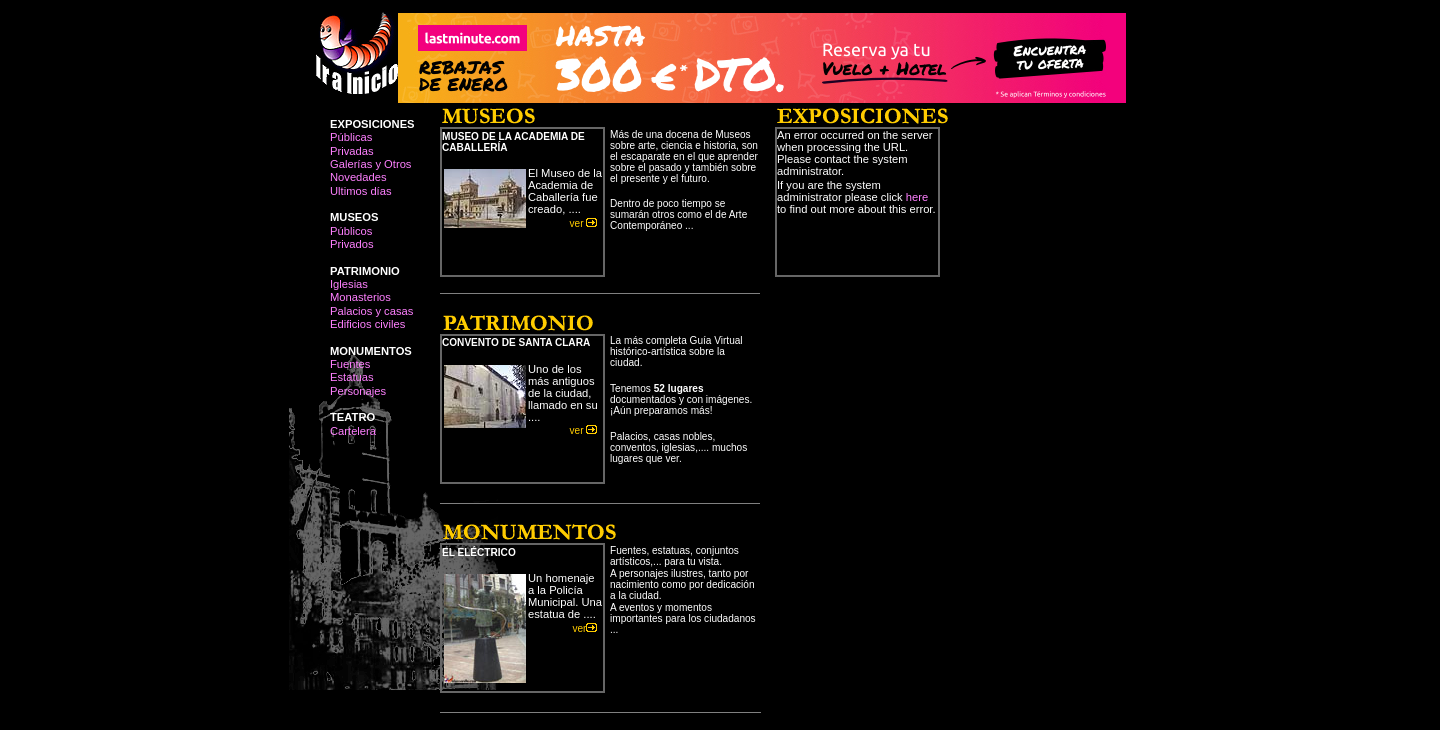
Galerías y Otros (370, 164)
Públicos (351, 231)
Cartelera (353, 431)
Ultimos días (361, 191)
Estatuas (352, 377)
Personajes (358, 391)
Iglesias (349, 284)
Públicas (351, 137)
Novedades (358, 177)
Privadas (352, 151)
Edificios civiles (367, 324)
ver (586, 223)
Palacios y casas (371, 311)
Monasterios (360, 297)
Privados (352, 244)
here (917, 197)
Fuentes (350, 364)
